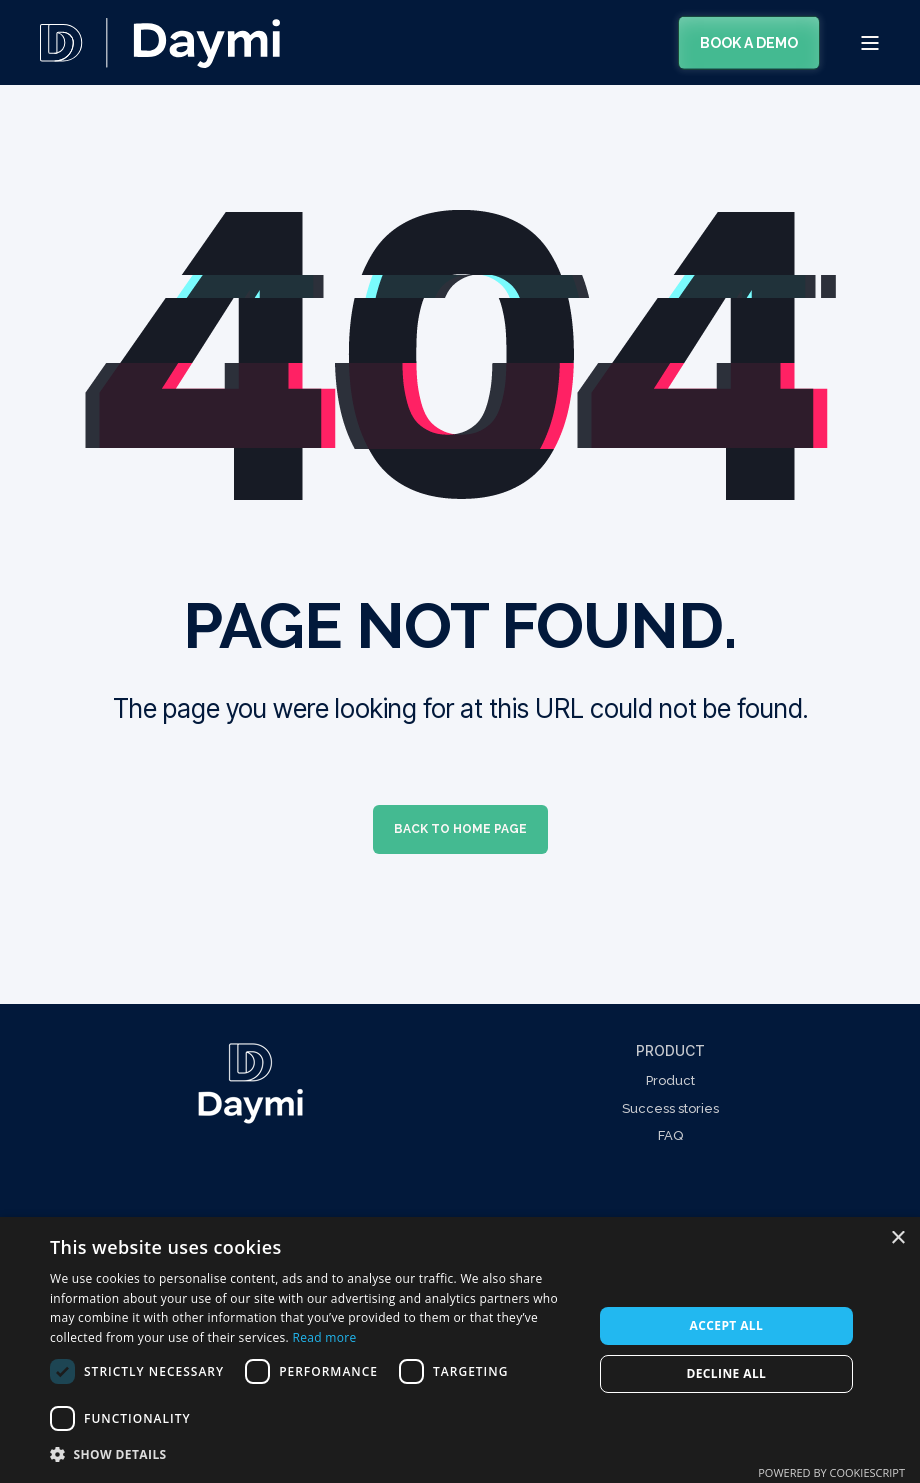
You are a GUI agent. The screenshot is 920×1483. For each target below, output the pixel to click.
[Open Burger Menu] (870, 43)
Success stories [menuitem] (670, 1108)
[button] (313, 1455)
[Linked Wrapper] (250, 1084)
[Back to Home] (160, 54)
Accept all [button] (726, 1325)
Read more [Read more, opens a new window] (324, 1337)
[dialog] (460, 1350)
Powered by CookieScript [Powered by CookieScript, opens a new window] (831, 1472)
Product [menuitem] (670, 1050)
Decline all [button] (726, 1373)
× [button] (897, 1238)
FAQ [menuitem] (670, 1135)
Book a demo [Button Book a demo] (749, 42)
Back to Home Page (460, 829)
